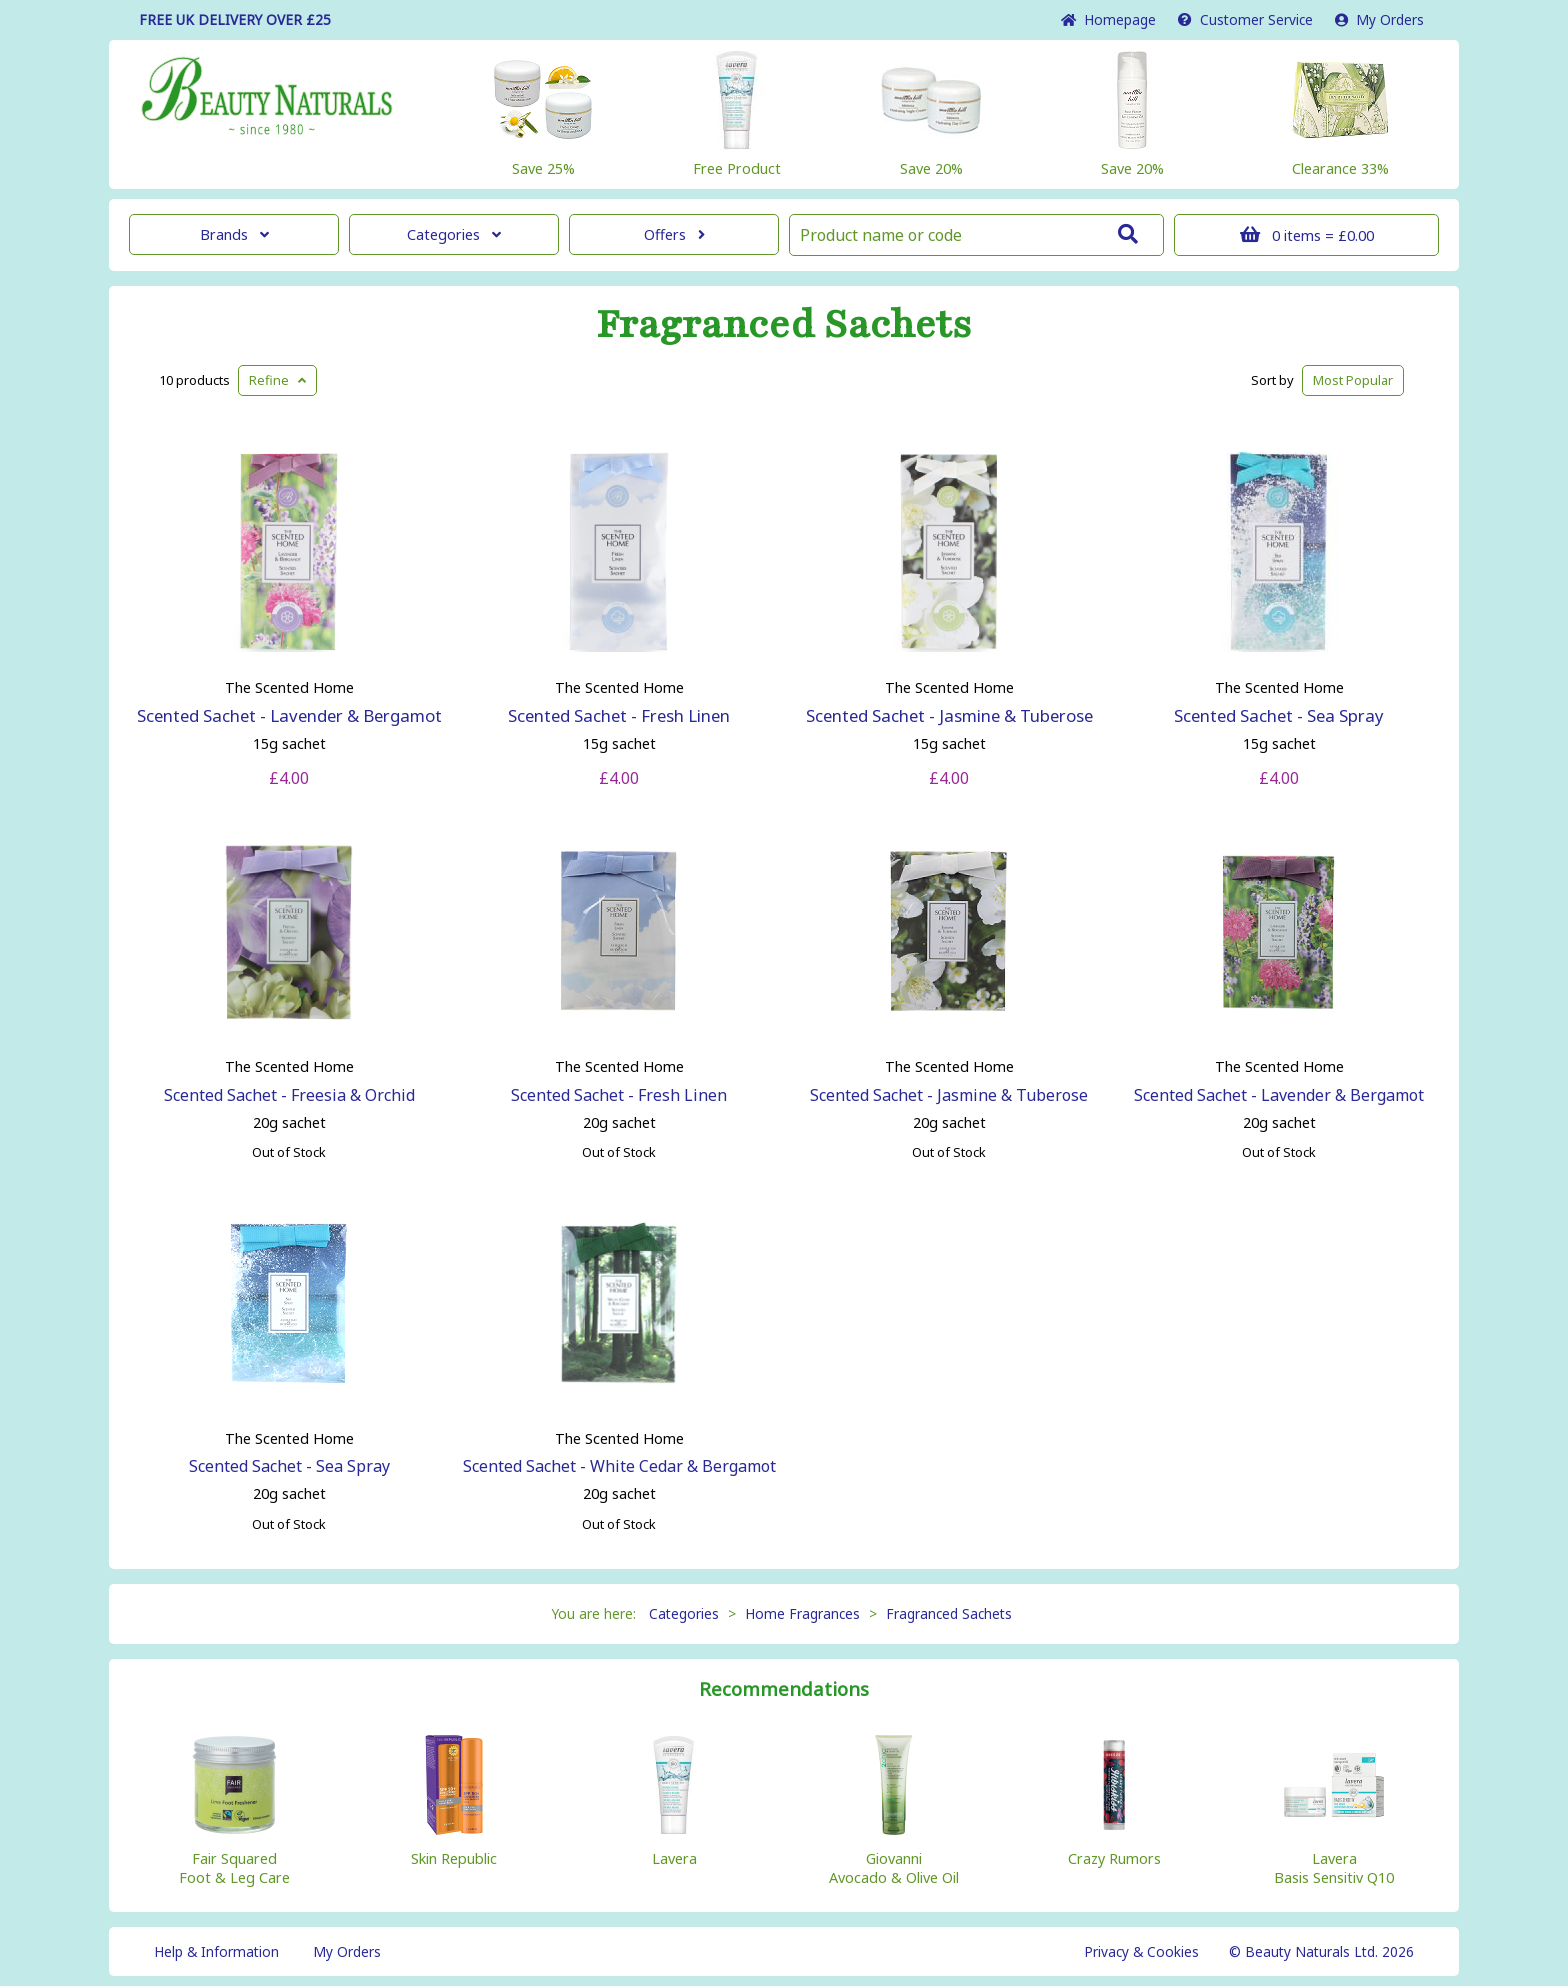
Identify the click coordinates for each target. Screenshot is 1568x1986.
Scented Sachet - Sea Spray (1279, 715)
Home (1108, 19)
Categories (454, 234)
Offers (674, 234)
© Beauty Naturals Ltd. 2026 (1321, 1951)
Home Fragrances (802, 1613)
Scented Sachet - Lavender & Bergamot (289, 715)
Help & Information (216, 1951)
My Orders (1379, 19)
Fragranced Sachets (784, 325)
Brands (234, 234)
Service (1245, 19)
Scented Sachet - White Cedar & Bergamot (619, 1466)
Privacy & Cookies (1141, 1951)
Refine (277, 380)
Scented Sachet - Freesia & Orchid (289, 1095)
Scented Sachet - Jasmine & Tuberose (949, 715)
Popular (1353, 380)
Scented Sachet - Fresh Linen (619, 715)
